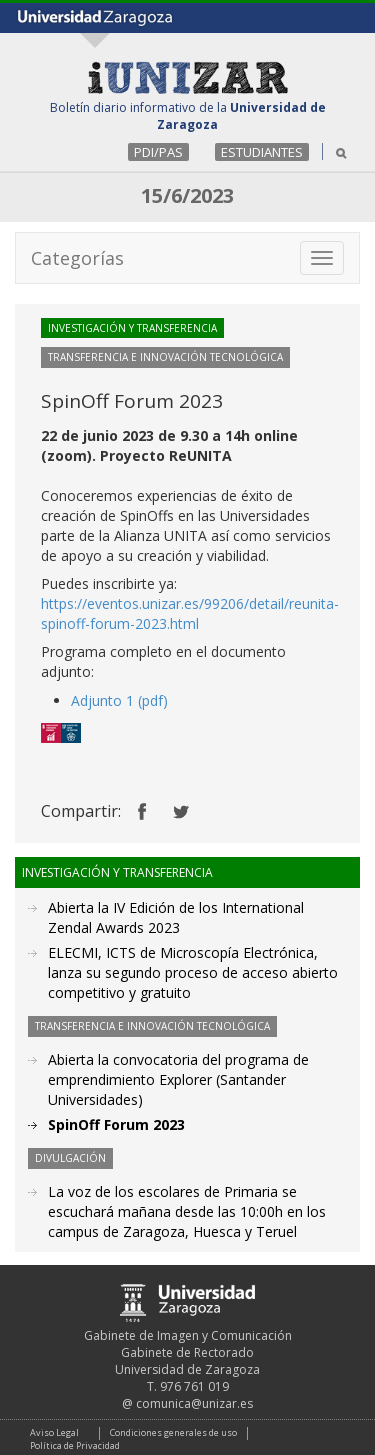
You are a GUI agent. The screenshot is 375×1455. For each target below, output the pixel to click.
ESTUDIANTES (262, 152)
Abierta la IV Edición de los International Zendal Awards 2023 (176, 917)
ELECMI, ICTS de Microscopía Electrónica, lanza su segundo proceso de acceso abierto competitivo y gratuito (193, 972)
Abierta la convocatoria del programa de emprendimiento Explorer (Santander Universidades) (178, 1079)
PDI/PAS (158, 152)
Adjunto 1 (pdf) (119, 700)
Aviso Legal (54, 1432)
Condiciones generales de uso (173, 1432)
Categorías (77, 258)
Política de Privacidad (75, 1445)
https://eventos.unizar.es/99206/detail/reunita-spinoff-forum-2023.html (190, 613)
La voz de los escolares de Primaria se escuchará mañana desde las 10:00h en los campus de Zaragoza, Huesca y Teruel (187, 1211)
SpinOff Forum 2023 (116, 1124)
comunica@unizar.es (194, 1403)
